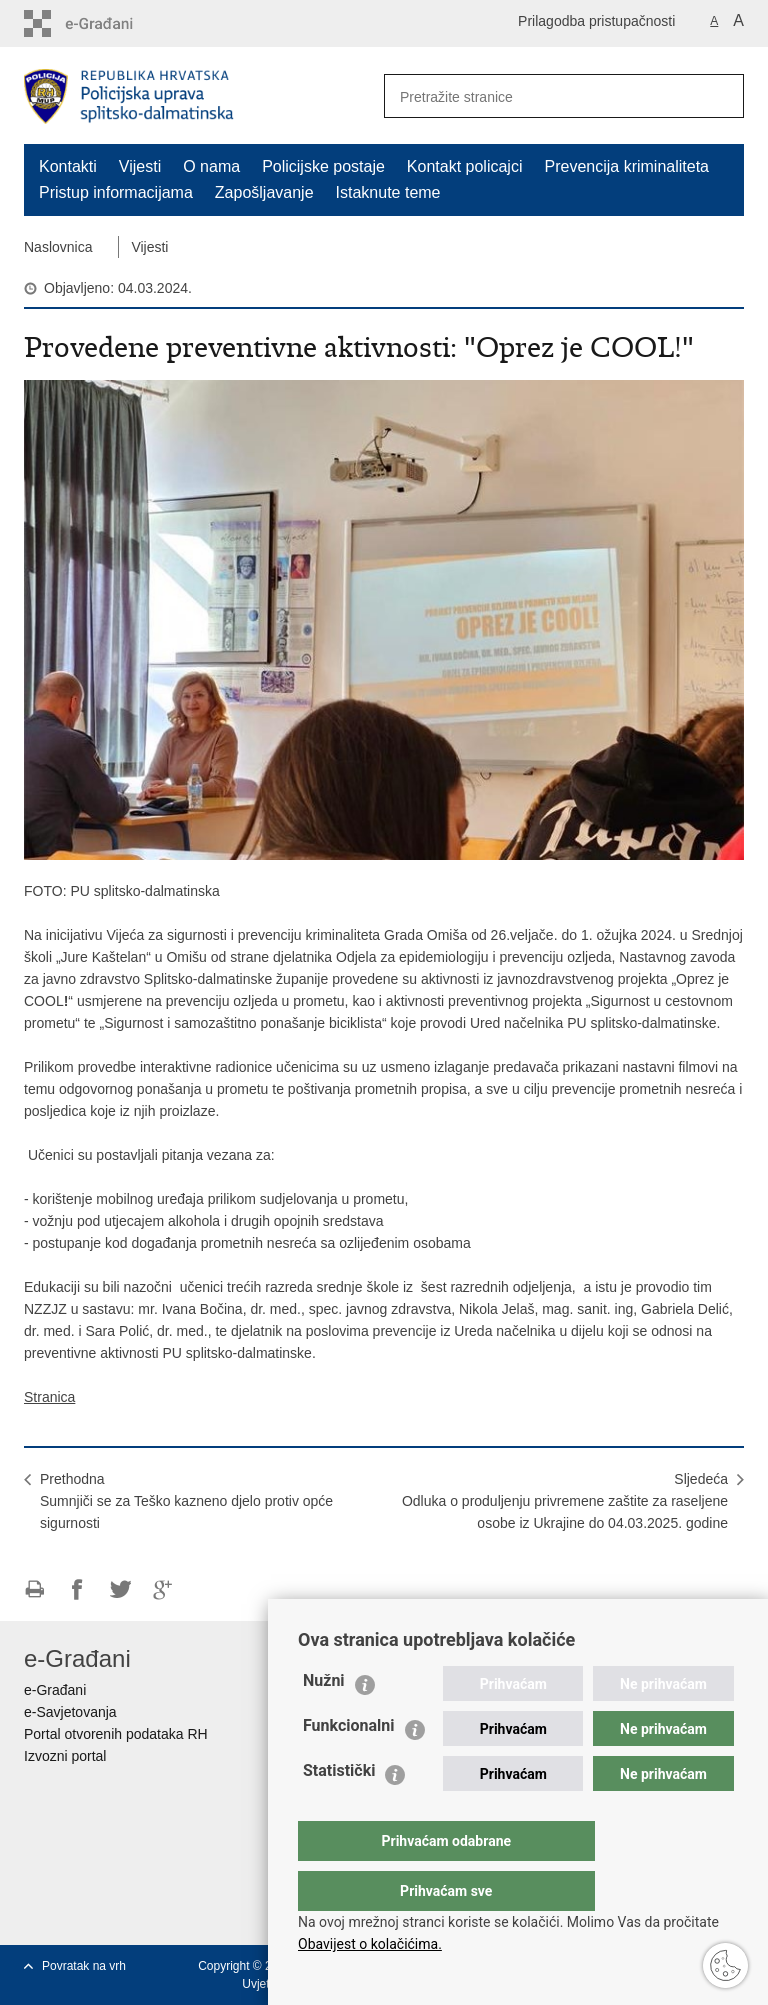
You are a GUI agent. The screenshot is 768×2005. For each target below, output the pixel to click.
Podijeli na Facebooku (77, 1589)
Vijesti (140, 166)
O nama (211, 166)
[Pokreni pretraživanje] (721, 96)
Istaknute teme (388, 192)
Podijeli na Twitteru (120, 1589)
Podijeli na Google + (163, 1589)
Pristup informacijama (116, 192)
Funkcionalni (349, 1765)
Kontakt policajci (465, 166)
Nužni (324, 1720)
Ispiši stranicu (34, 1589)
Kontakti (68, 166)
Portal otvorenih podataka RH (116, 1734)
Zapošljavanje (264, 192)
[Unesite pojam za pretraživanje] (535, 96)
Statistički (339, 1810)
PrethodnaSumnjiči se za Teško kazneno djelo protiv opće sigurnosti (186, 1501)
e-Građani (55, 1690)
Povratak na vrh (84, 1966)
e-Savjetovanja (70, 1712)
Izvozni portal (65, 1756)
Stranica (49, 1397)
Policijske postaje (323, 166)
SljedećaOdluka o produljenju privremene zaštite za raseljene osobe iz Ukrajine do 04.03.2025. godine (565, 1501)
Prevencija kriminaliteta (626, 166)
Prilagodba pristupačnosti (596, 21)
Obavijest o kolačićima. (370, 1944)
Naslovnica (58, 247)
